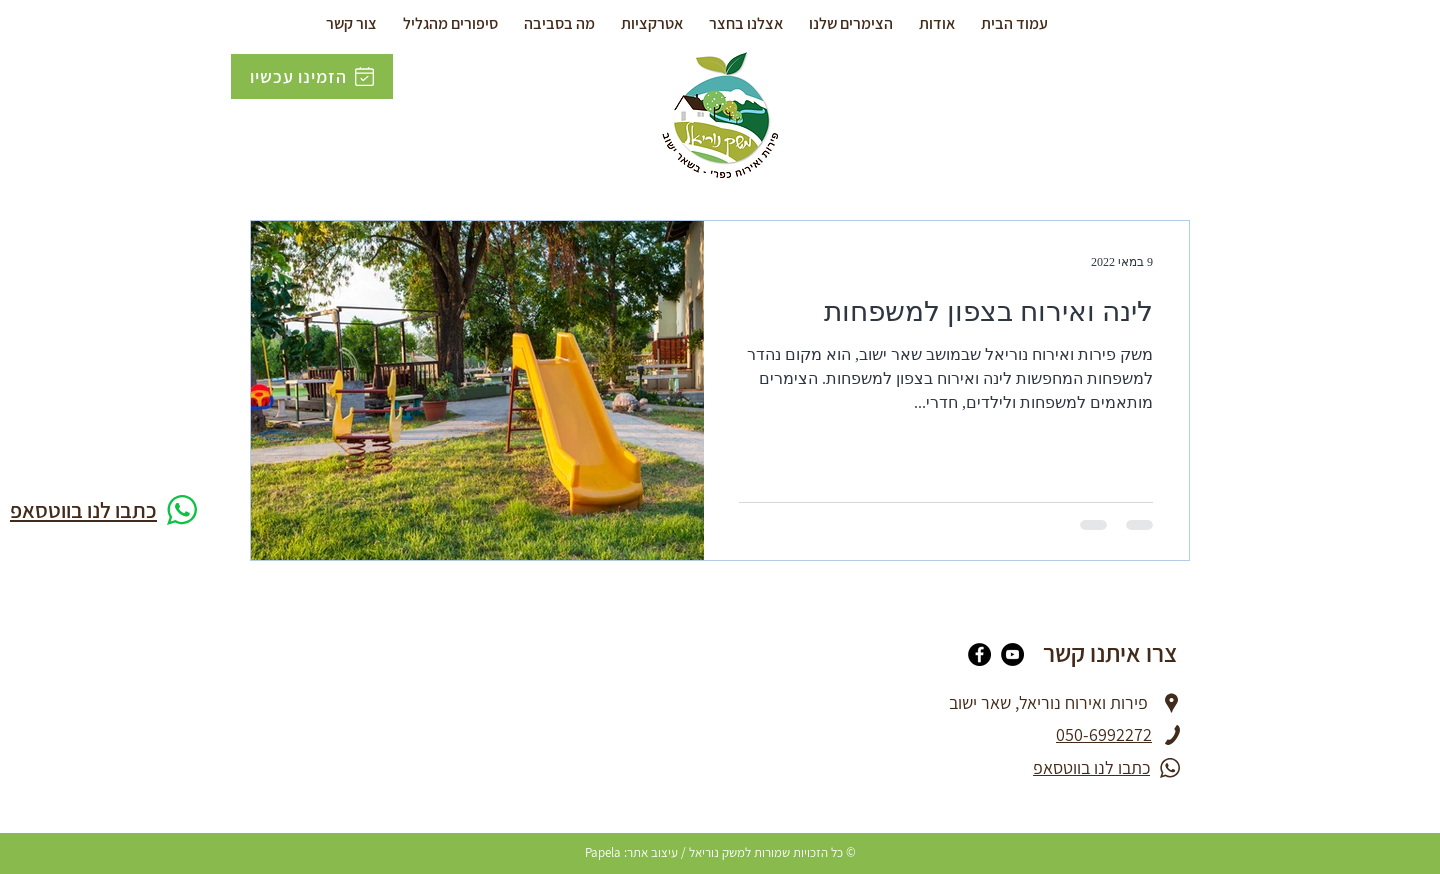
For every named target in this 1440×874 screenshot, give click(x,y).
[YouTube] (1012, 654)
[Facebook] (979, 654)
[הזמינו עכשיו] (312, 76)
